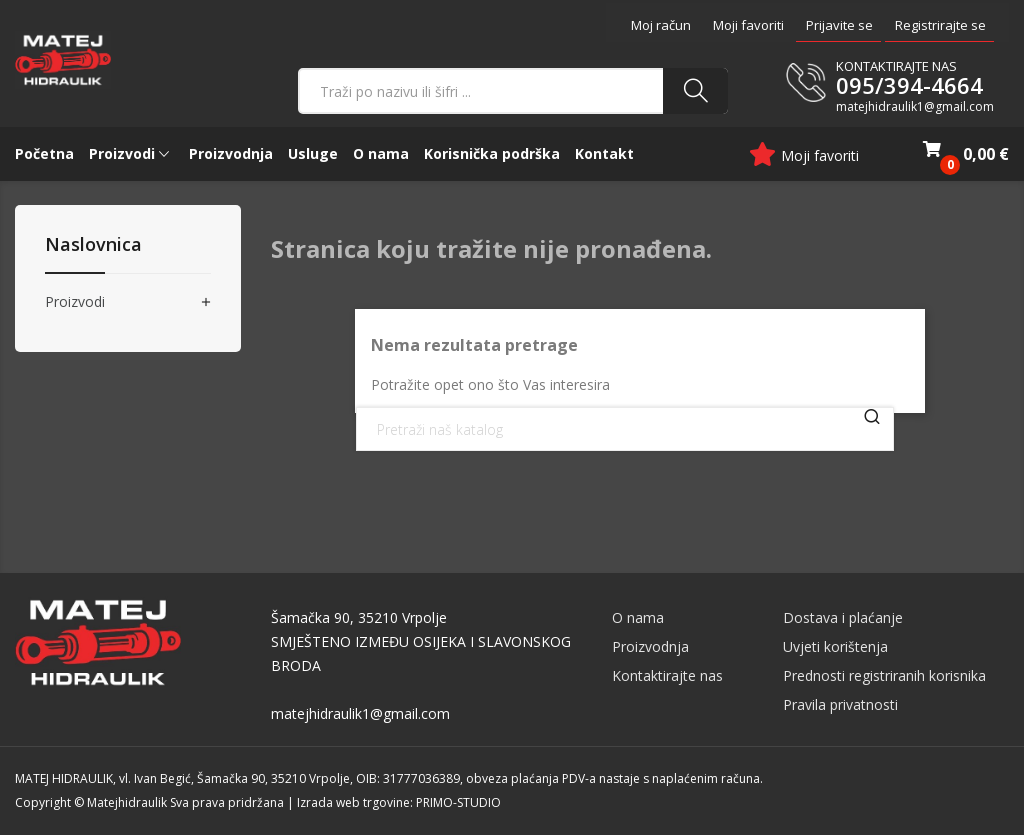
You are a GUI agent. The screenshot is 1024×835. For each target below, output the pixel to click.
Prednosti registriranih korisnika (884, 675)
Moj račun (661, 25)
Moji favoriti (748, 25)
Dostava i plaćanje (843, 617)
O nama (638, 617)
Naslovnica (93, 245)
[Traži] (625, 429)
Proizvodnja (650, 646)
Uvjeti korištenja (835, 646)
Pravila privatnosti (840, 704)
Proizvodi (75, 302)
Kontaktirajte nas (667, 675)
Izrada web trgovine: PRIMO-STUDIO (399, 802)
